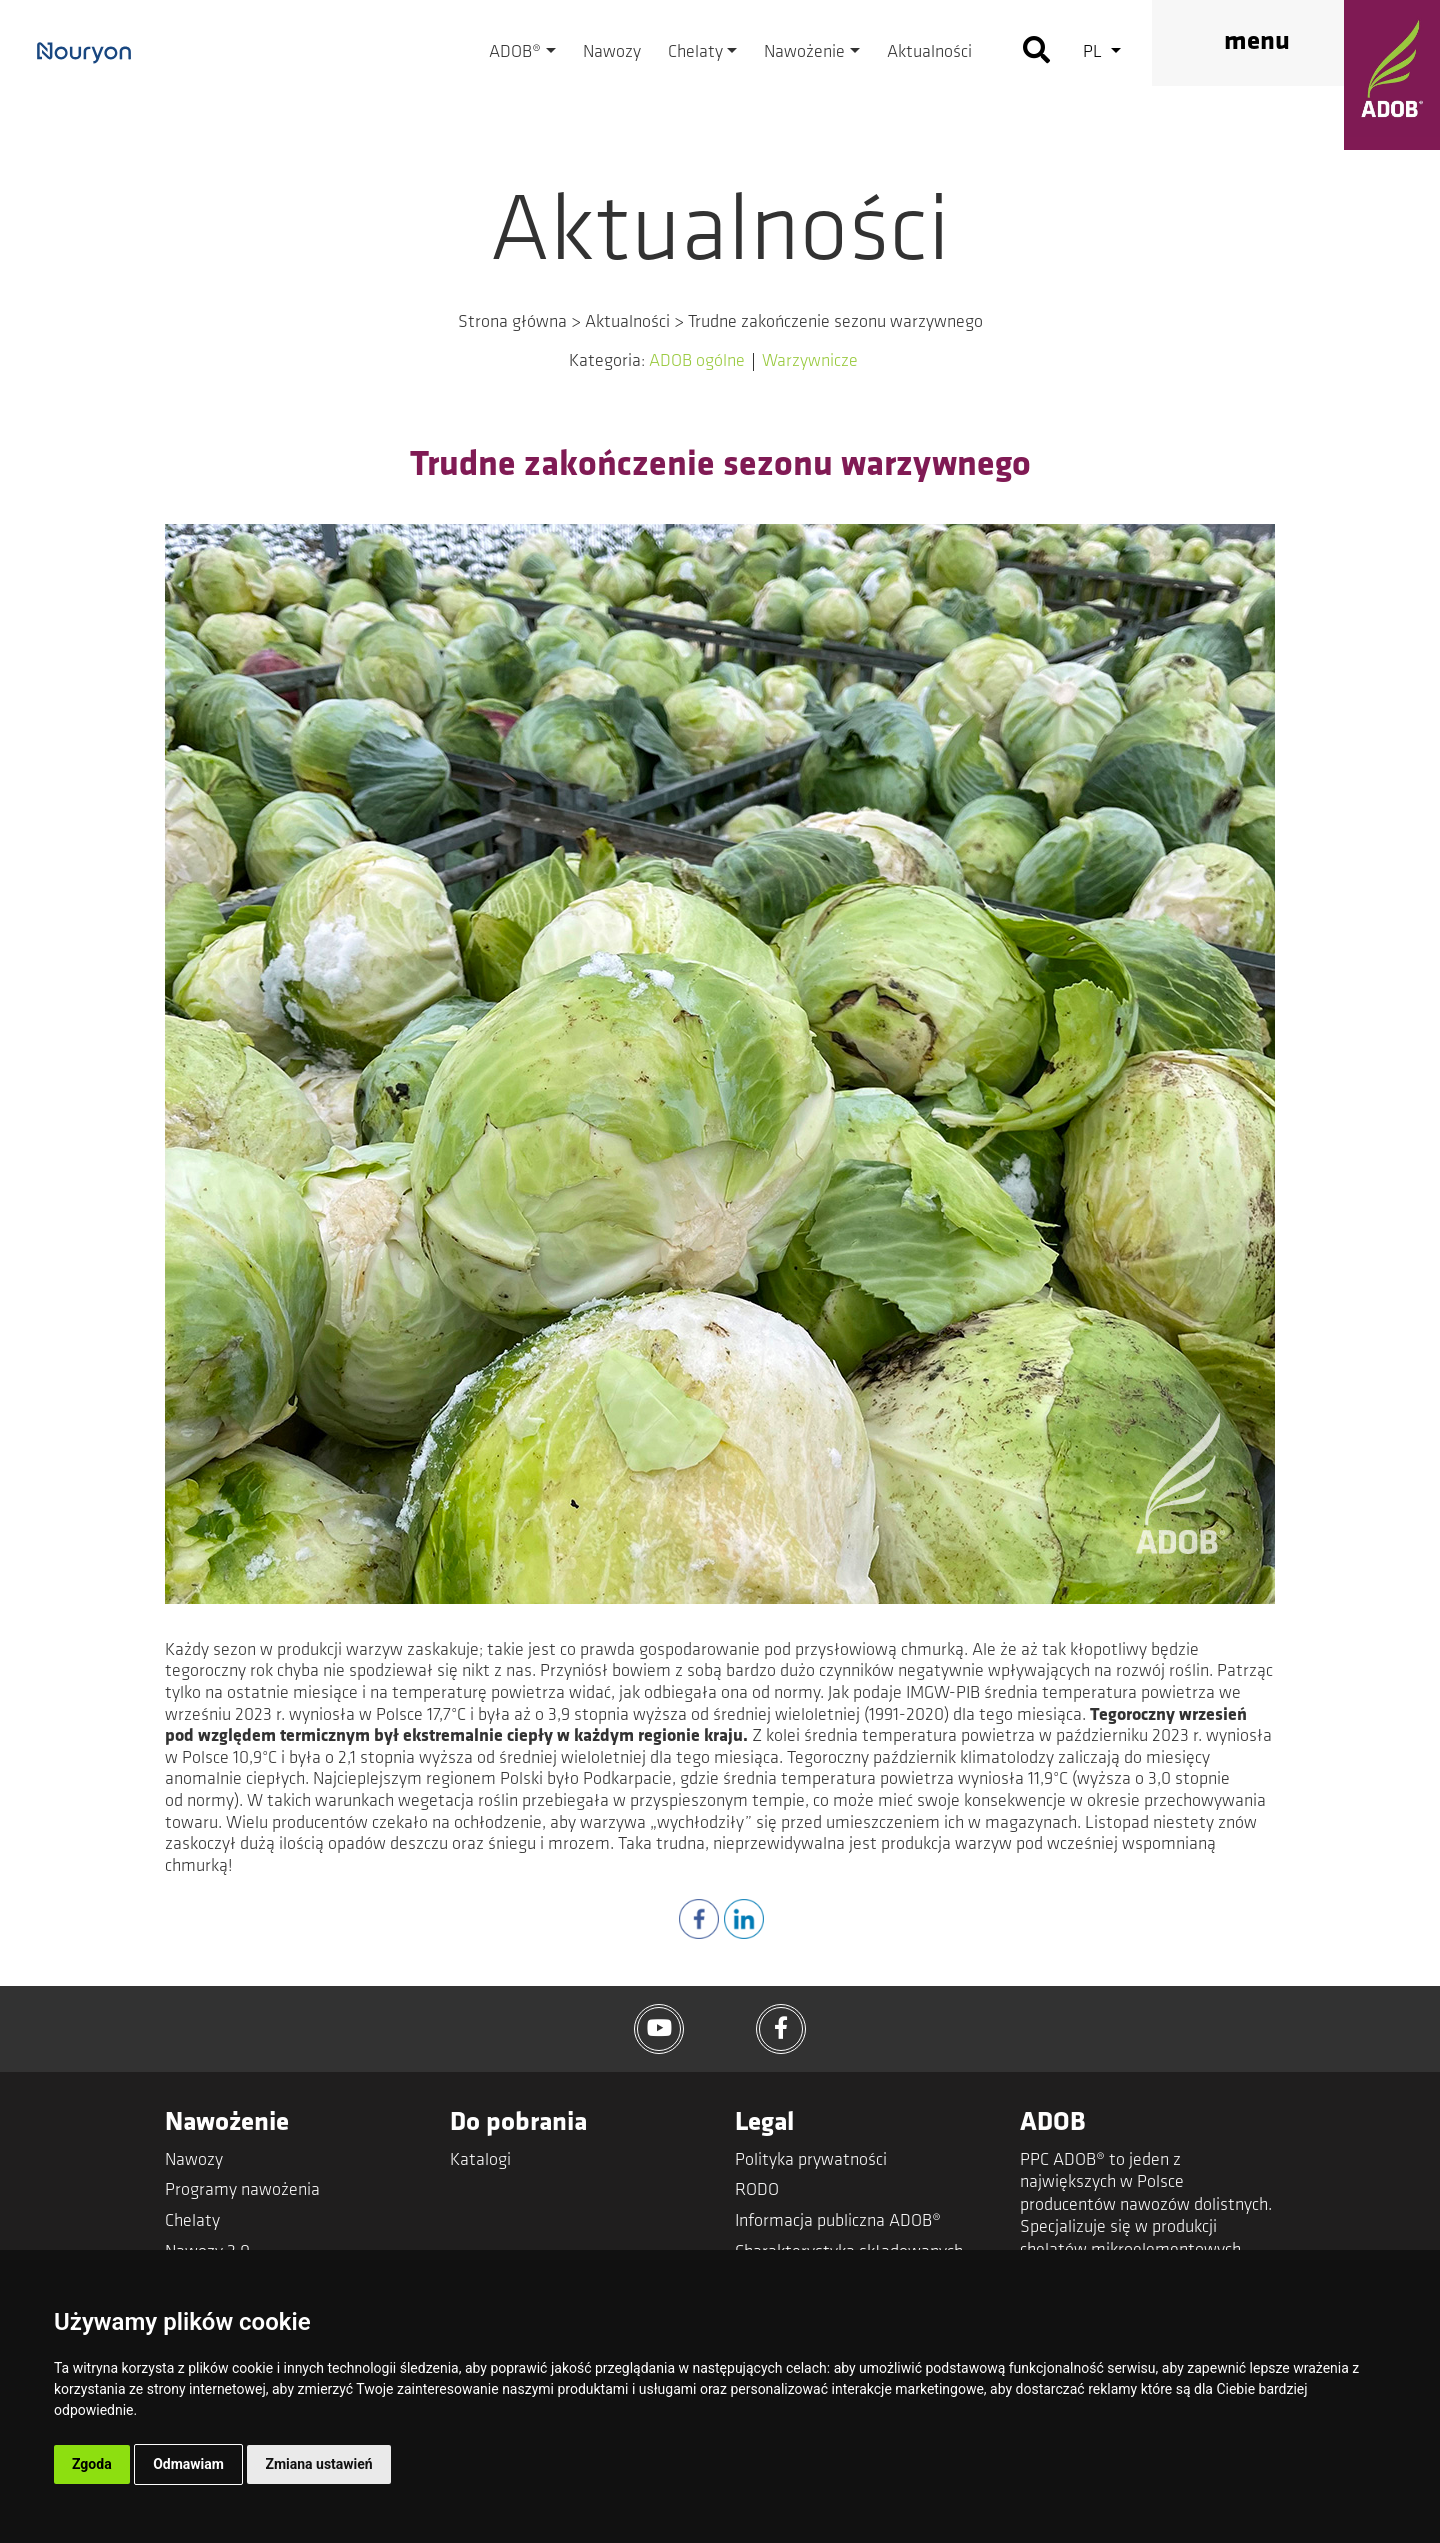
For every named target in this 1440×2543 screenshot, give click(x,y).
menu (1257, 42)
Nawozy (612, 52)
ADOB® (515, 52)
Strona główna (512, 322)
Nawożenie (804, 52)
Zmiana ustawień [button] (318, 2464)
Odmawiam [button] (188, 2464)
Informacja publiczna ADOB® (838, 2221)
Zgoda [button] (92, 2464)
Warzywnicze (810, 361)
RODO (757, 2190)
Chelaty (695, 52)
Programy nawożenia (242, 2190)
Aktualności (929, 52)
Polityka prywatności (811, 2160)
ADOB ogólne (697, 361)
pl (1094, 52)
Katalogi (480, 2160)
